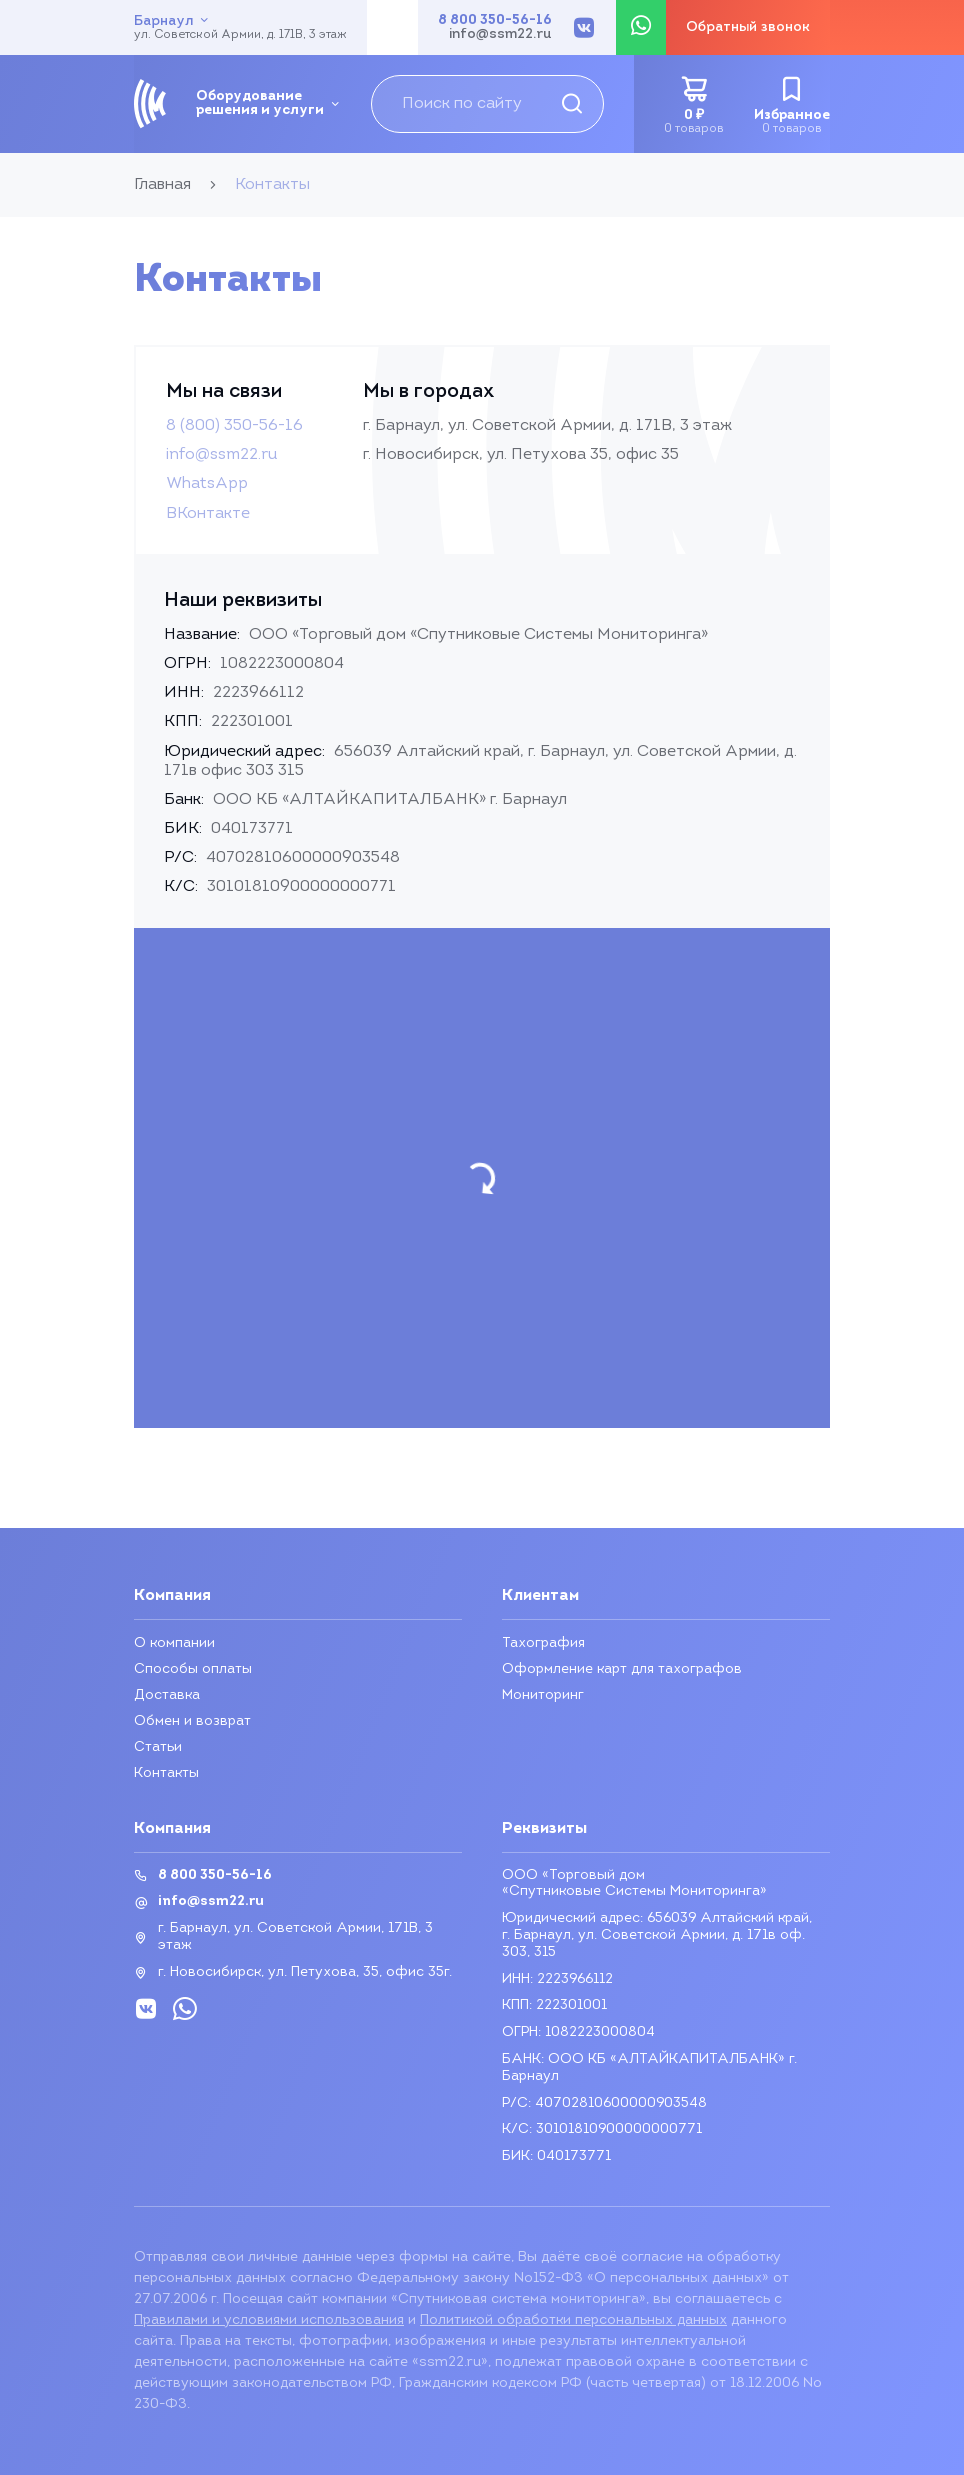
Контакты (166, 1773)
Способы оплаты (193, 1669)
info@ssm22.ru (500, 35)
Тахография (543, 1643)
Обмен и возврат (192, 1721)
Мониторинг (543, 1695)
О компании (174, 1643)
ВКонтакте (208, 514)
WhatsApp (207, 484)
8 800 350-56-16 (495, 21)
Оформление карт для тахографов (622, 1669)
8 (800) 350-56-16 (234, 426)
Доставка (167, 1695)
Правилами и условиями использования (269, 2320)
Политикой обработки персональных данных (573, 2320)
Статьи (158, 1747)
